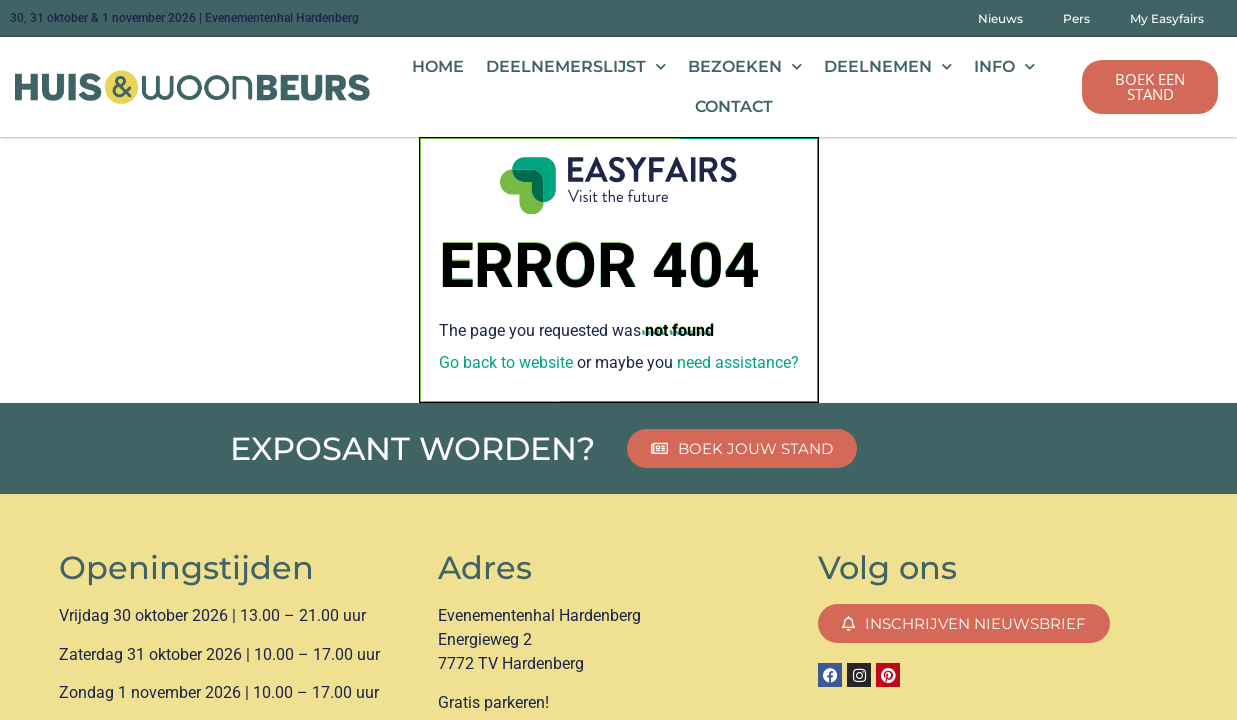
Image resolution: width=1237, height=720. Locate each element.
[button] (1150, 87)
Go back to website (506, 362)
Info (1004, 66)
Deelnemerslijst (576, 66)
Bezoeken (745, 66)
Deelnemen (888, 66)
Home (438, 66)
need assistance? (738, 362)
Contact (734, 106)
